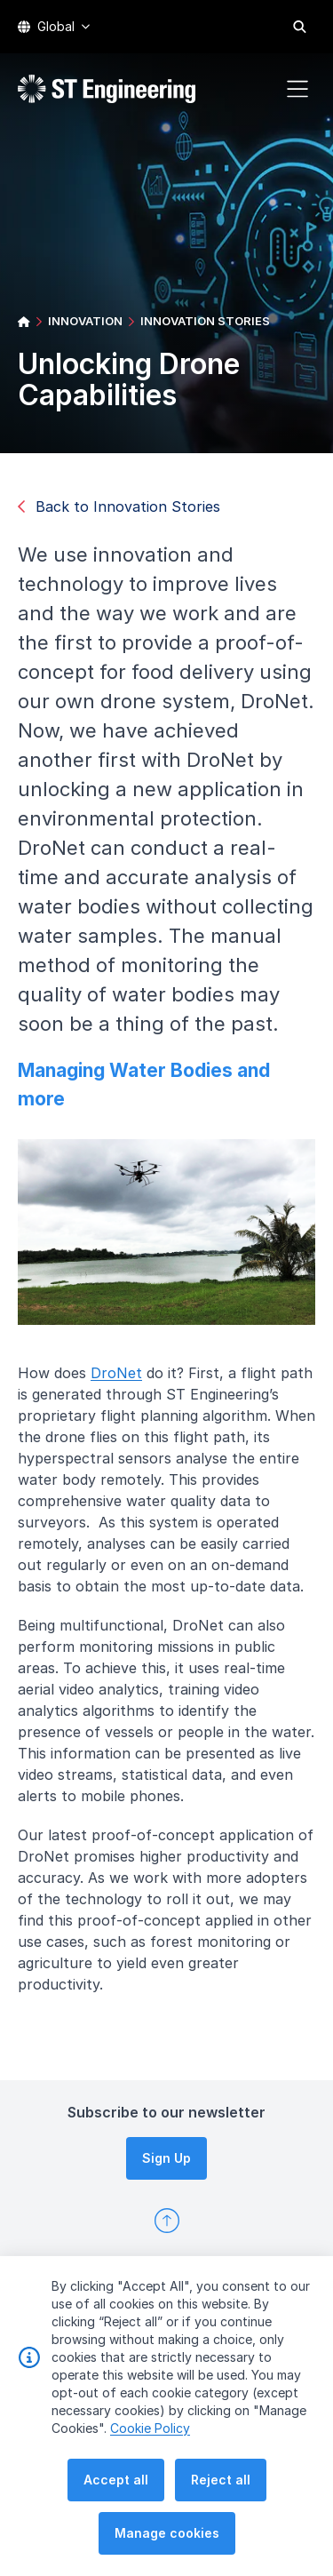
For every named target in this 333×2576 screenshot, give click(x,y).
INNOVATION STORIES (205, 321)
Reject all (220, 2484)
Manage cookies (167, 2538)
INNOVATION (85, 321)
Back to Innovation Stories (119, 506)
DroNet (128, 1384)
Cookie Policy (150, 2433)
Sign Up (166, 2157)
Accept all (115, 2484)
